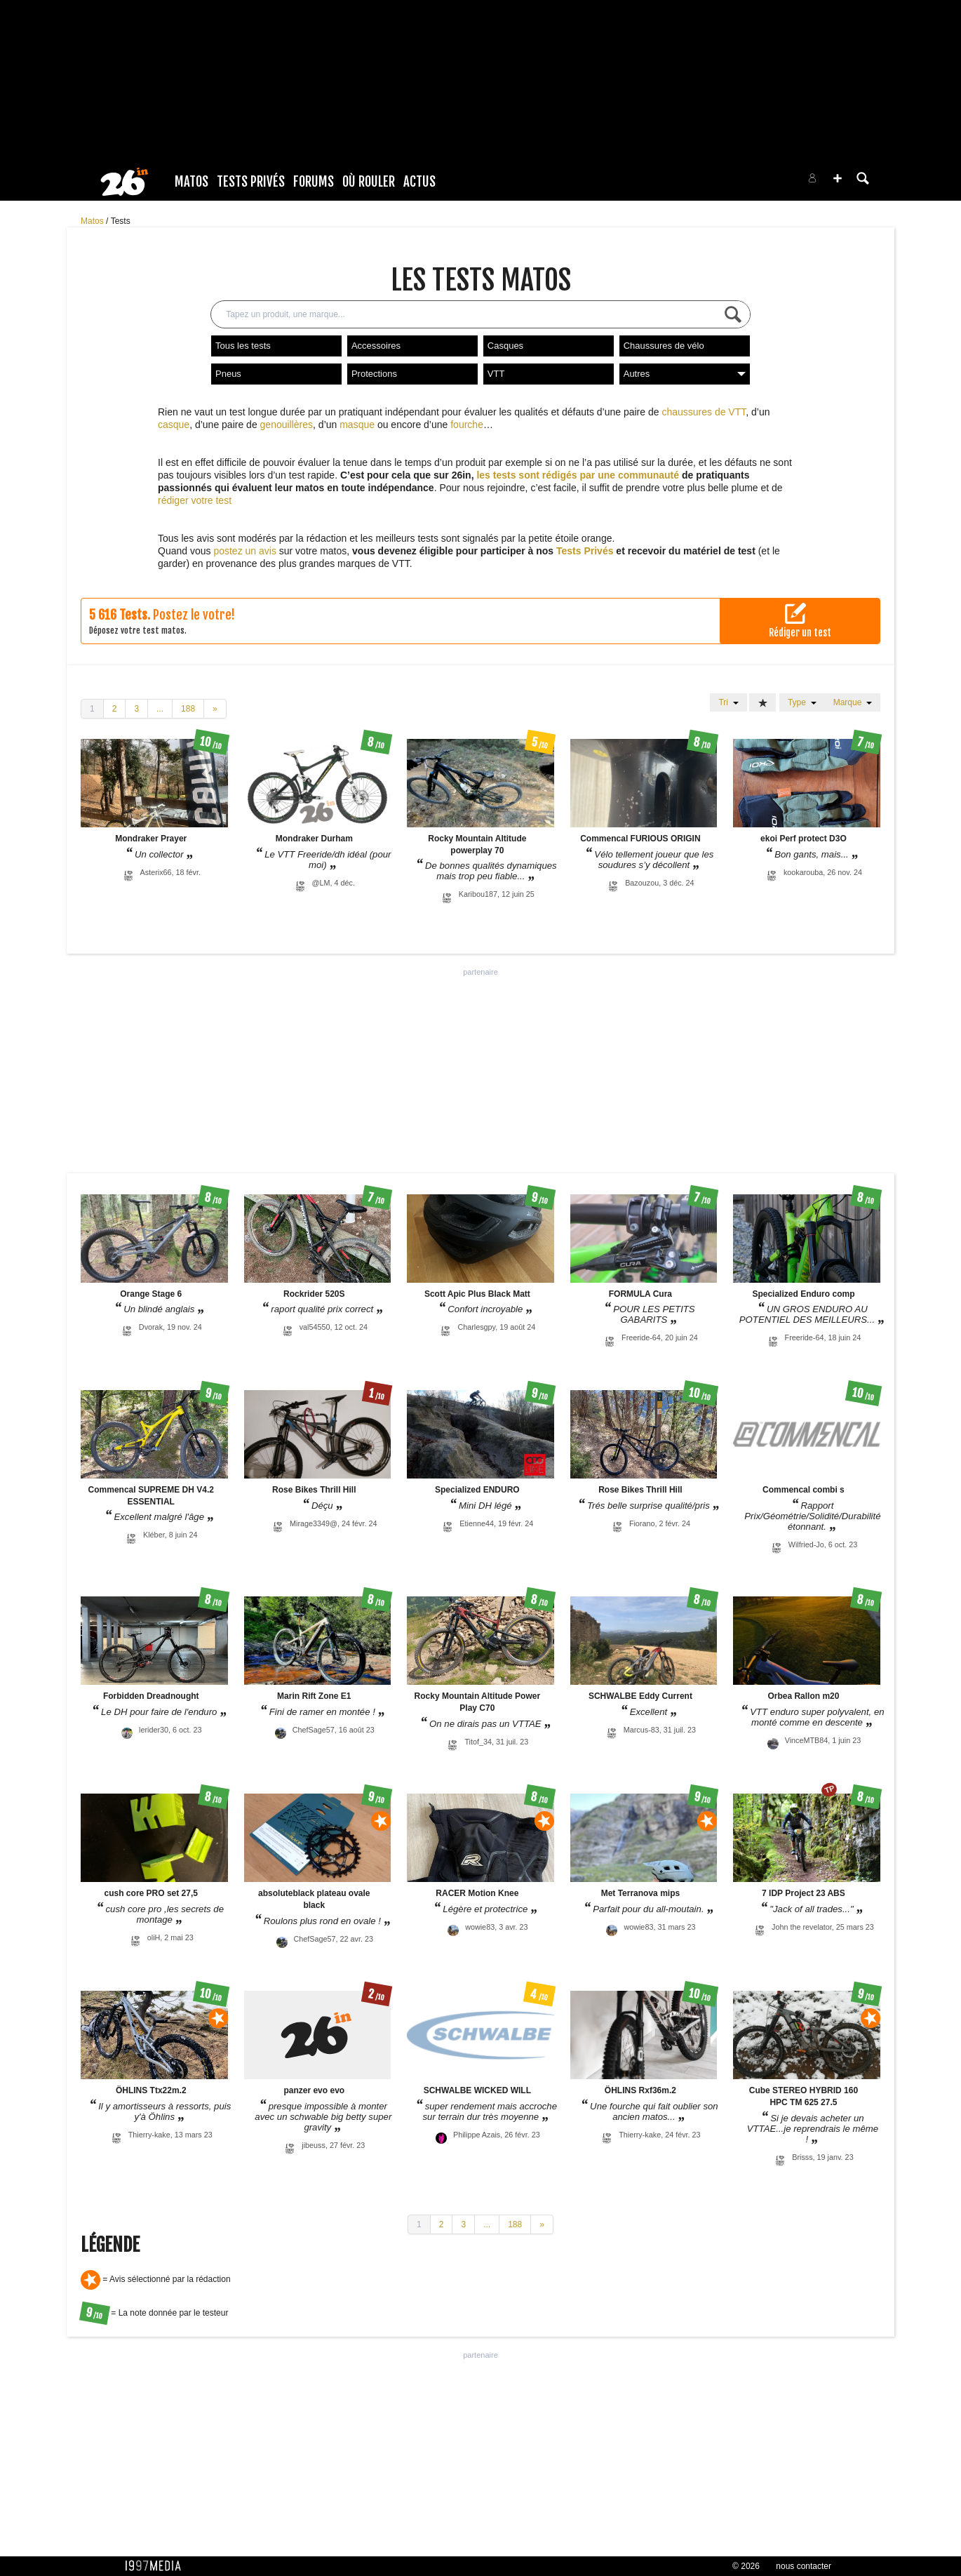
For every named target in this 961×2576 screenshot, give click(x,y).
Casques (505, 345)
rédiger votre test (194, 500)
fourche (466, 424)
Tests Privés (251, 181)
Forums (313, 181)
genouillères (287, 424)
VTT (496, 373)
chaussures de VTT (703, 412)
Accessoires (376, 345)
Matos (191, 181)
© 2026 (746, 2566)
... (159, 709)
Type (802, 702)
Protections (374, 373)
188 (188, 709)
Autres (685, 373)
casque (173, 424)
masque (357, 424)
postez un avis (244, 550)
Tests (120, 221)
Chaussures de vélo (664, 345)
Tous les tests (243, 345)
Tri (728, 702)
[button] (837, 178)
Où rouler (368, 181)
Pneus (228, 373)
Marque (852, 702)
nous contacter (803, 2566)
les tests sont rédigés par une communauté (577, 475)
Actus (419, 181)
